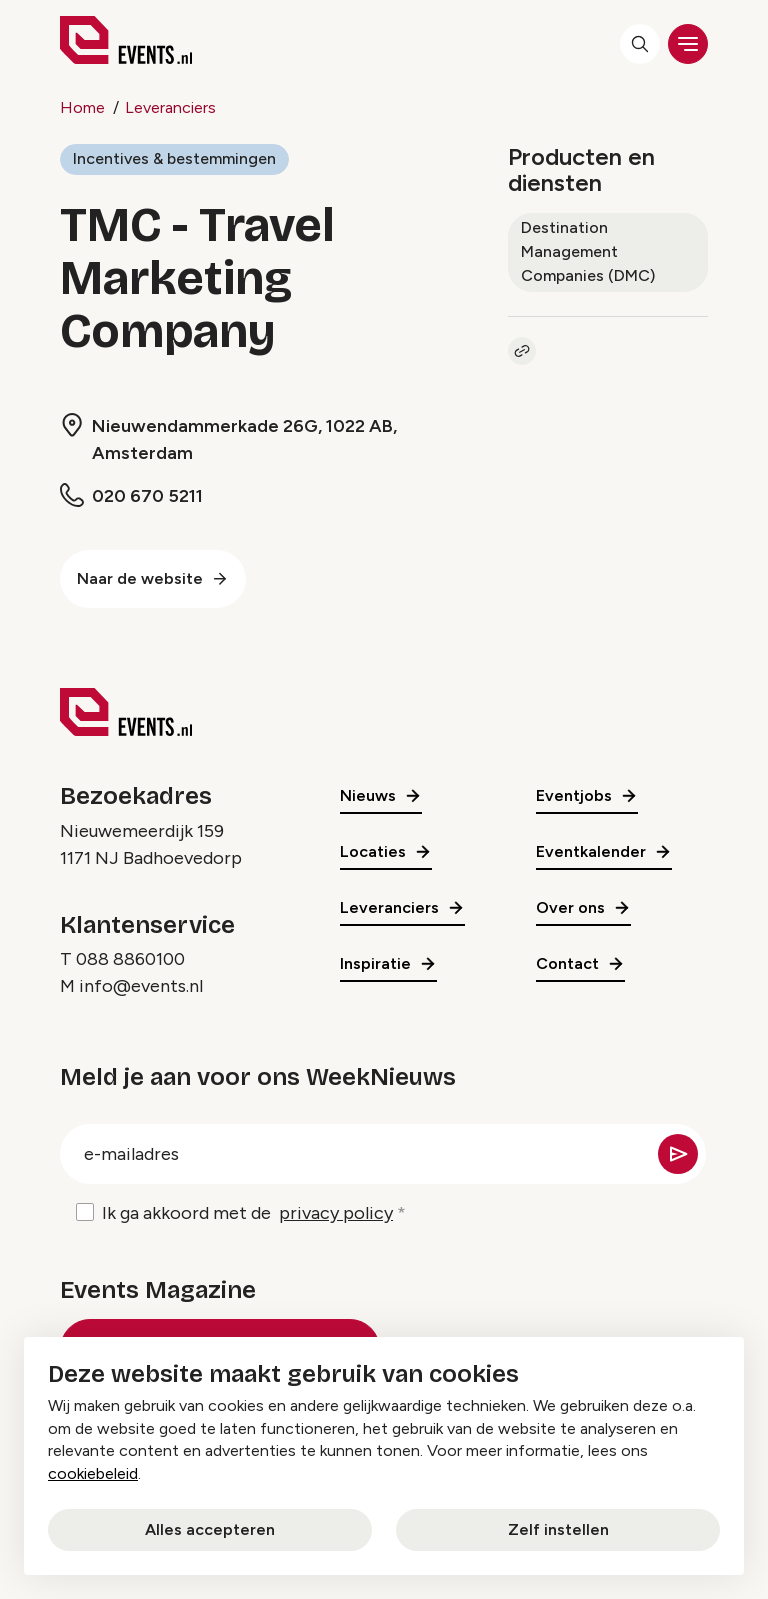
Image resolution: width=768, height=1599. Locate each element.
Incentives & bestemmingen (174, 158)
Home (82, 107)
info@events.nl (141, 986)
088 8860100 (130, 959)
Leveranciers (170, 107)
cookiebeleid (93, 1473)
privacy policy (336, 1213)
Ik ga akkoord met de (247, 1213)
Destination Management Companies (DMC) (588, 251)
